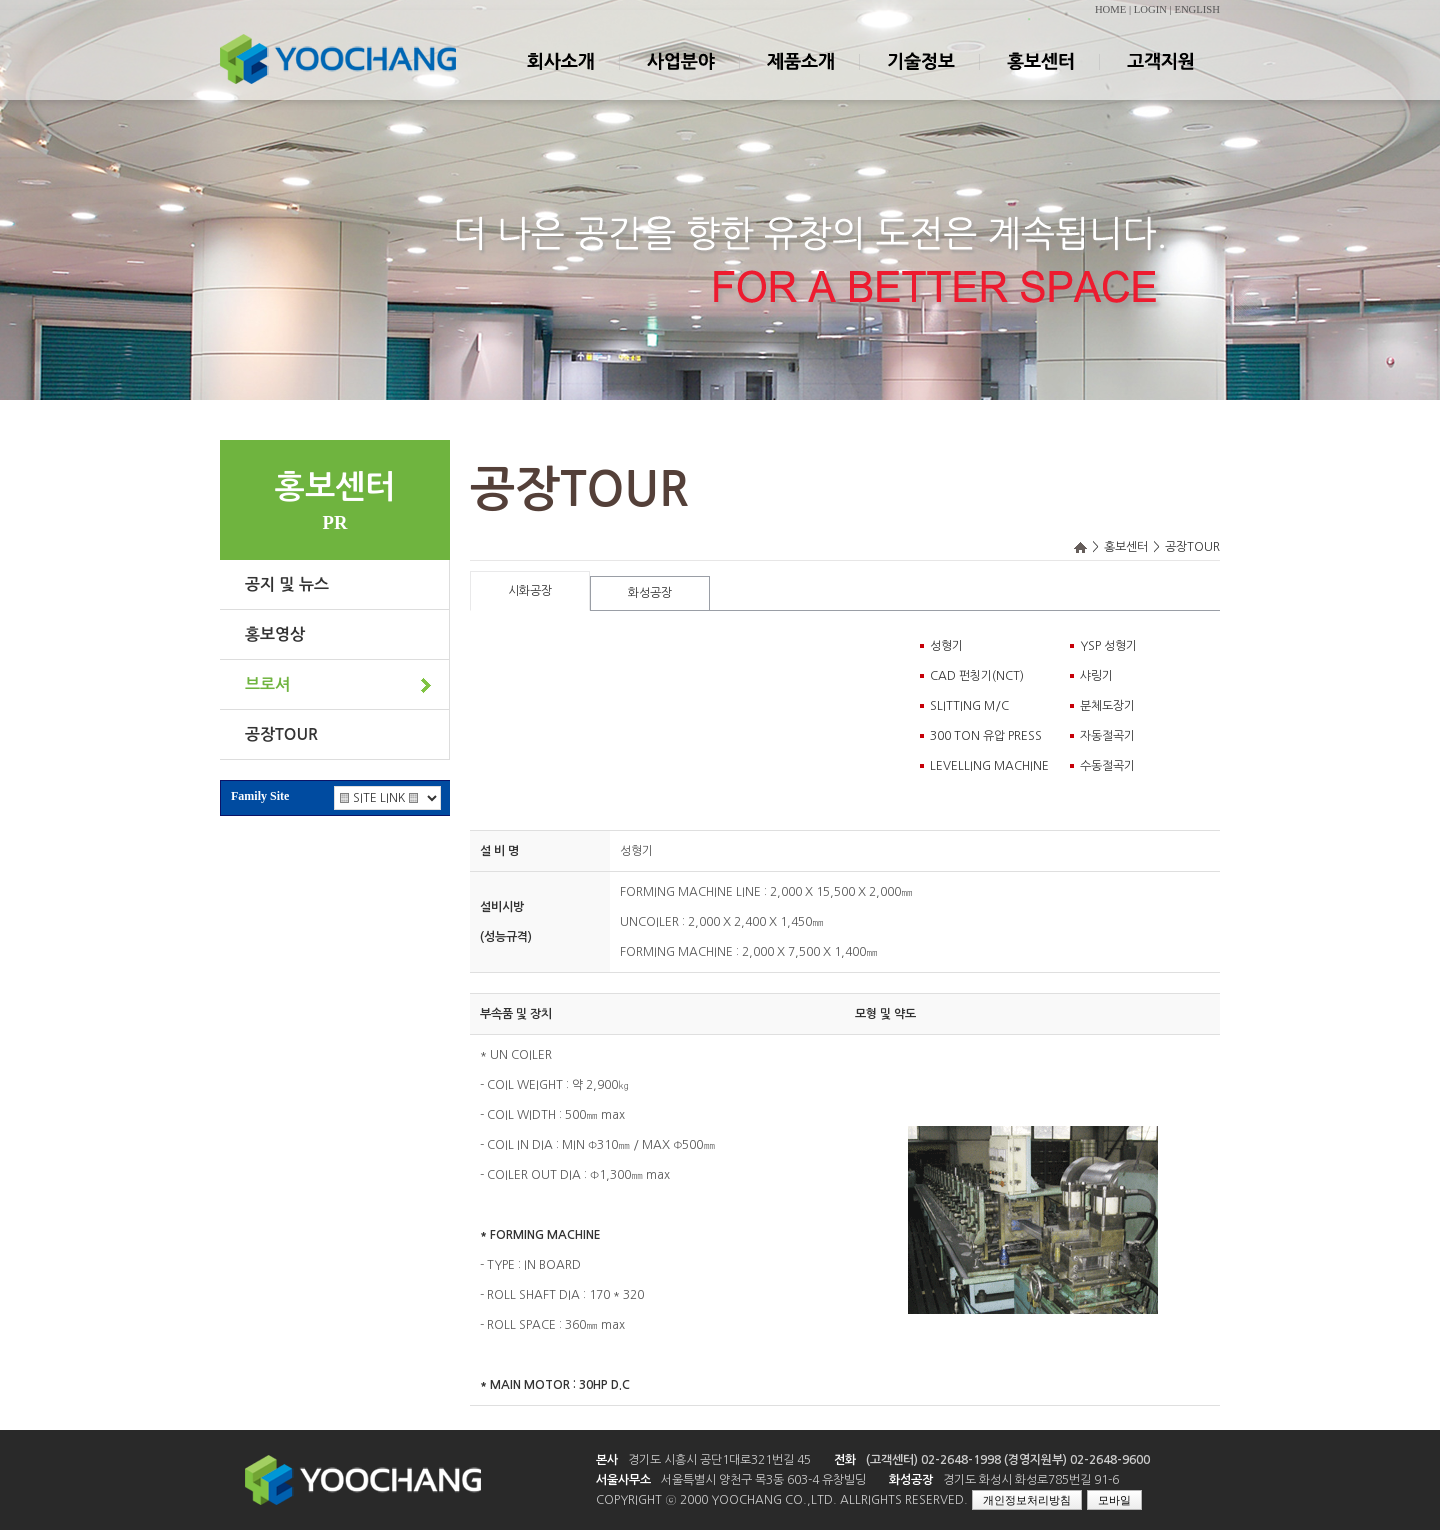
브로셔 (267, 684)
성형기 (946, 646)
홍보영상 (275, 634)
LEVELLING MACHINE (989, 766)
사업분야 (680, 79)
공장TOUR (281, 734)
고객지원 (1160, 79)
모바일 (1114, 1500)
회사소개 (560, 79)
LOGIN (1150, 9)
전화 (845, 1460)
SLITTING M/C (969, 706)
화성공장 (650, 593)
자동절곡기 (1107, 736)
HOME (1110, 9)
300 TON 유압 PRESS (986, 736)
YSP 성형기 (1108, 646)
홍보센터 (1040, 79)
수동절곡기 (1107, 766)
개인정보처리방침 (1027, 1500)
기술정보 (920, 79)
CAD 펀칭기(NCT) (977, 676)
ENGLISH (1197, 9)
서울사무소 (623, 1480)
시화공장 (530, 591)
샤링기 (1096, 676)
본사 (607, 1460)
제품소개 (800, 79)
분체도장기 (1107, 706)
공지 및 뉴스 (287, 584)
